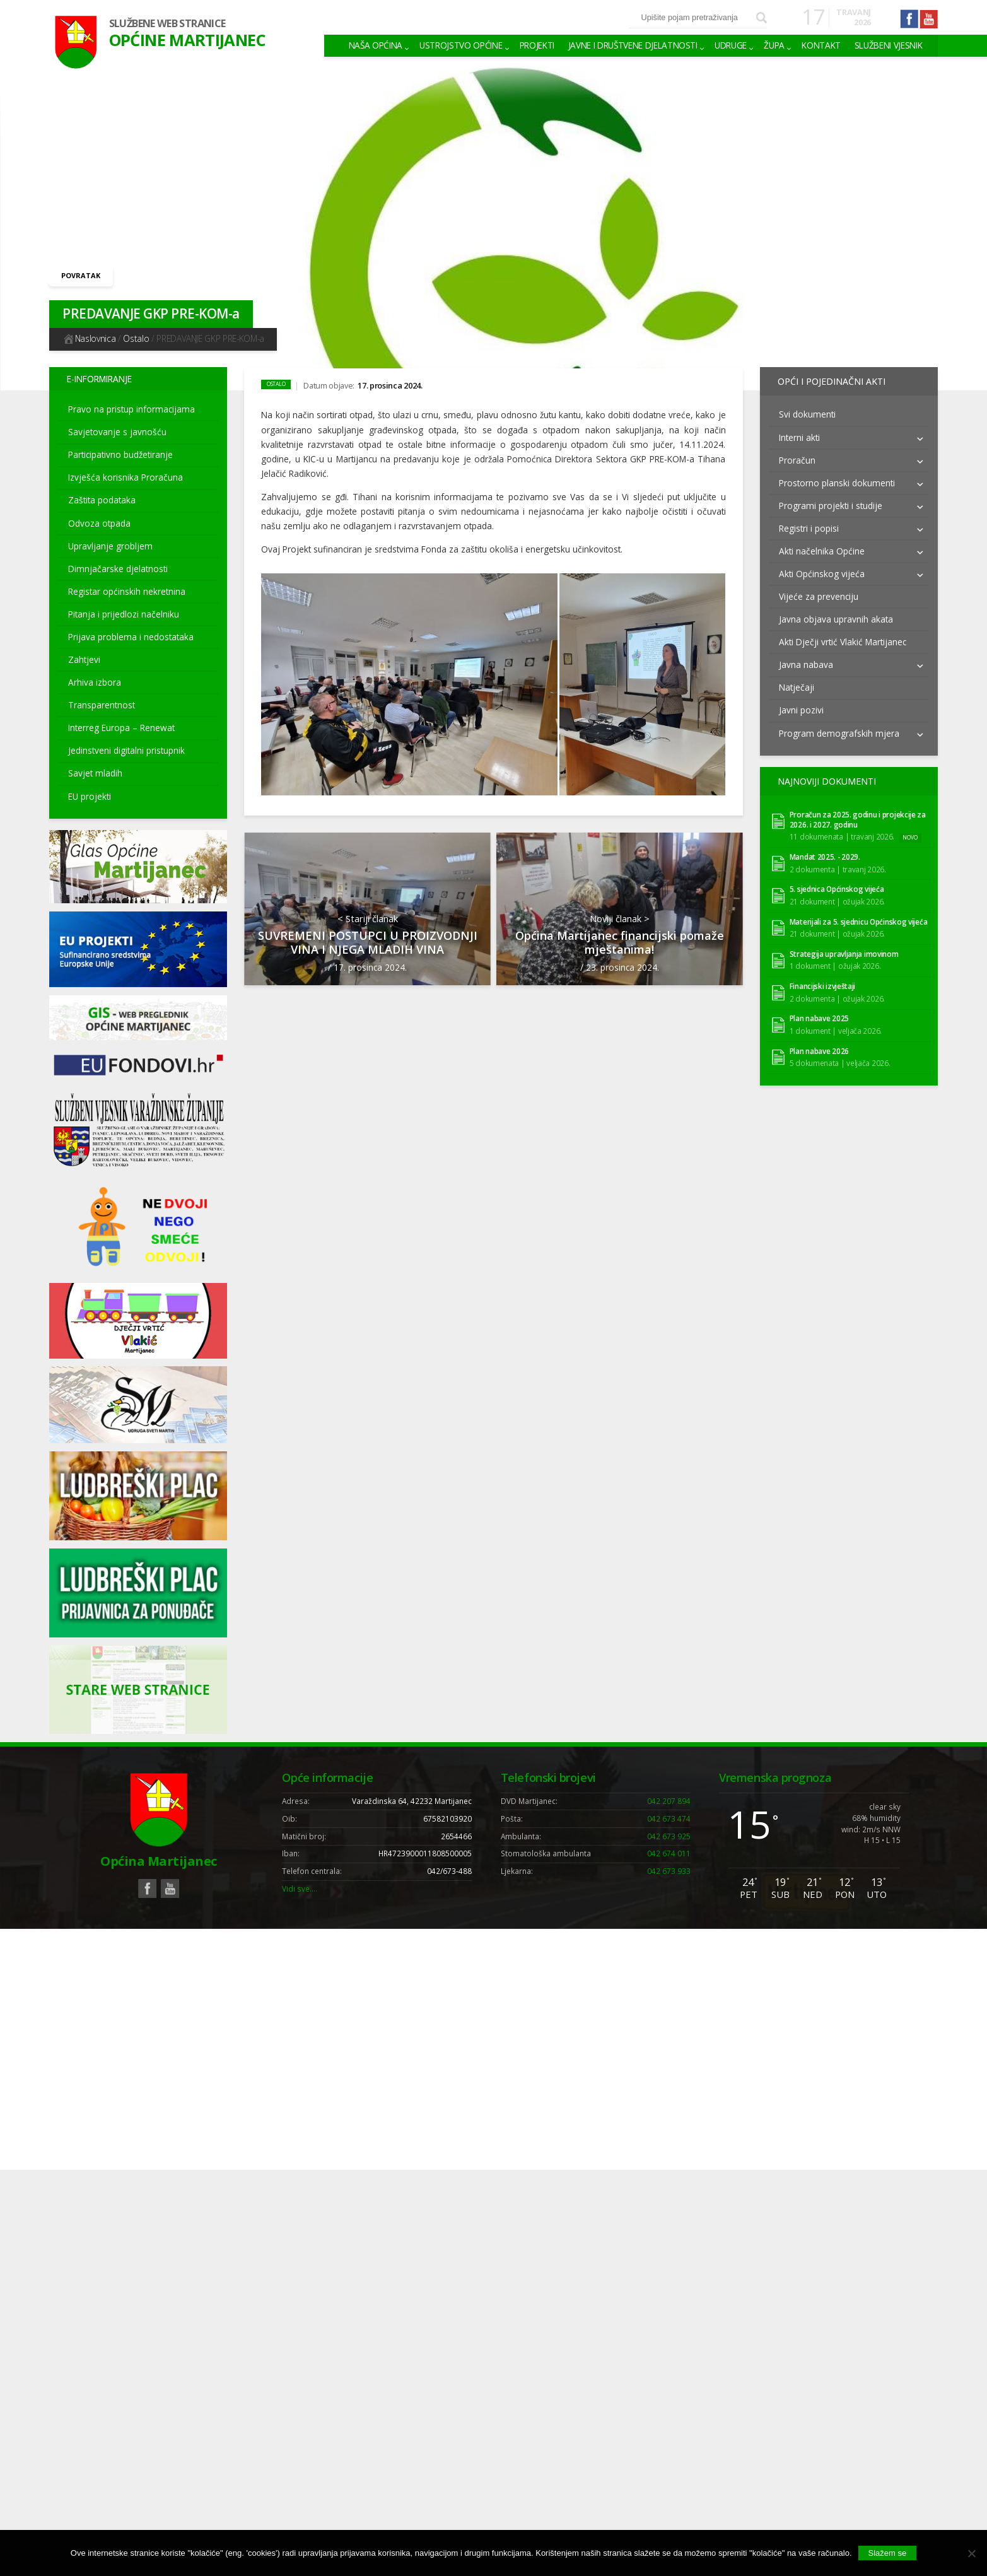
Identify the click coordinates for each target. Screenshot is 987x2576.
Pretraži (762, 17)
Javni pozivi (801, 705)
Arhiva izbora (94, 682)
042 (669, 1801)
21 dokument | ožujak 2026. (837, 891)
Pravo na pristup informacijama (131, 409)
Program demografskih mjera (839, 728)
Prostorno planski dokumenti (837, 477)
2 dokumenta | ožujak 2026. (837, 988)
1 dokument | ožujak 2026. (835, 956)
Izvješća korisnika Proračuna (125, 477)
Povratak (80, 275)
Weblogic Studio (320, 1943)
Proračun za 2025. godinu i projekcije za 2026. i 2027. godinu (858, 809)
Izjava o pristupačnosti (878, 1943)
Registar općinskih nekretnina (126, 591)
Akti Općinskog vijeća (822, 569)
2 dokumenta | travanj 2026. (838, 858)
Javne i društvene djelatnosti (633, 45)
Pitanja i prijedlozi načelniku (123, 614)
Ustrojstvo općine (460, 45)
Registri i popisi (809, 523)
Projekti (537, 45)
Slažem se (887, 2553)
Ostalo (136, 338)
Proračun (797, 454)
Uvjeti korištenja (721, 1943)
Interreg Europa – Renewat (121, 728)
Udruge (731, 45)
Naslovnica (89, 338)
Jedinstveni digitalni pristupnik (126, 750)
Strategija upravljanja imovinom (844, 943)
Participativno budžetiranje (120, 454)
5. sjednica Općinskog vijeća (837, 879)
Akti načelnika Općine (822, 546)
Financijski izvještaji (823, 976)
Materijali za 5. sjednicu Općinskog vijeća (859, 911)
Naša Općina (375, 45)
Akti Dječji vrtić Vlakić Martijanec (842, 637)
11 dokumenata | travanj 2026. (842, 826)
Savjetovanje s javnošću (117, 432)
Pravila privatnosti (793, 1943)
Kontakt (821, 45)
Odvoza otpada (99, 523)
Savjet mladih (95, 773)
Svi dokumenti (807, 409)
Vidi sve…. (299, 1888)
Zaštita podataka (102, 500)
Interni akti (799, 432)
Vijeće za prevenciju (818, 591)
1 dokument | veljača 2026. (836, 1020)
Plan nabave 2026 (819, 1040)
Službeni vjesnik (889, 45)
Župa (774, 45)
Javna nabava (806, 659)
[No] (971, 2553)
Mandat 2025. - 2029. (825, 847)
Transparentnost (101, 705)
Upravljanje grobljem (110, 546)
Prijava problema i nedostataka (131, 637)
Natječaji (796, 682)
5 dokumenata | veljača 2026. (840, 1053)
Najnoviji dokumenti (822, 774)
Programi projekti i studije (830, 500)
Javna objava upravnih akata (836, 614)
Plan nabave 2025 (819, 1008)
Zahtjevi (84, 659)
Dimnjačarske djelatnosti (118, 569)
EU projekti (89, 796)
